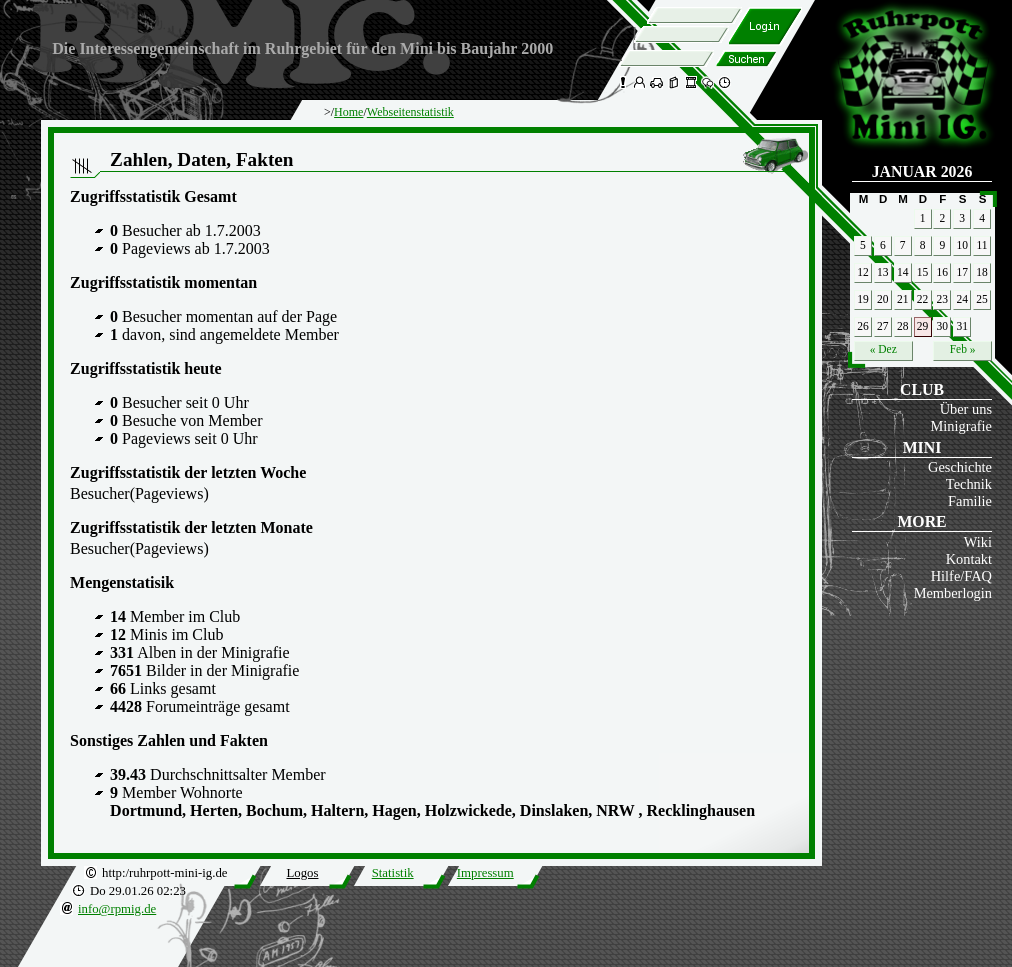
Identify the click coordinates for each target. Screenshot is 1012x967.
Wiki (978, 542)
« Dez (883, 349)
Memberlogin (953, 593)
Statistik (393, 873)
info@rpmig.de (117, 909)
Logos (302, 873)
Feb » (963, 349)
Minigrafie (961, 426)
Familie (970, 501)
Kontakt (969, 559)
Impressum (485, 873)
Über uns (966, 409)
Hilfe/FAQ (961, 576)
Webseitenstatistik (410, 112)
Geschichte (960, 467)
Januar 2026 (922, 171)
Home (348, 112)
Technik (969, 484)
